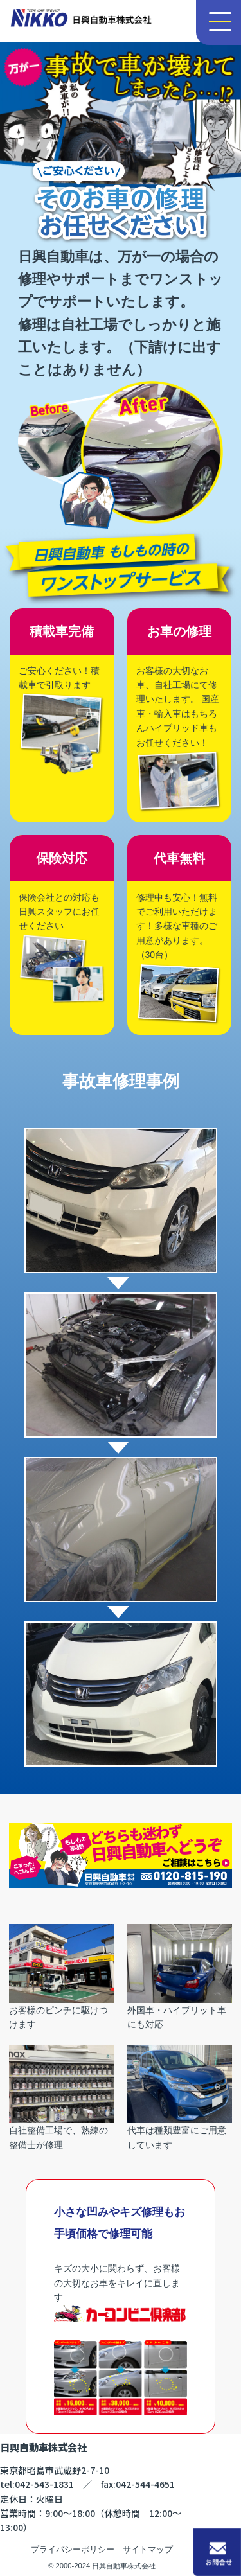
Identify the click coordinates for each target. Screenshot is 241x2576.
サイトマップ (148, 2549)
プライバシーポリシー (72, 2549)
